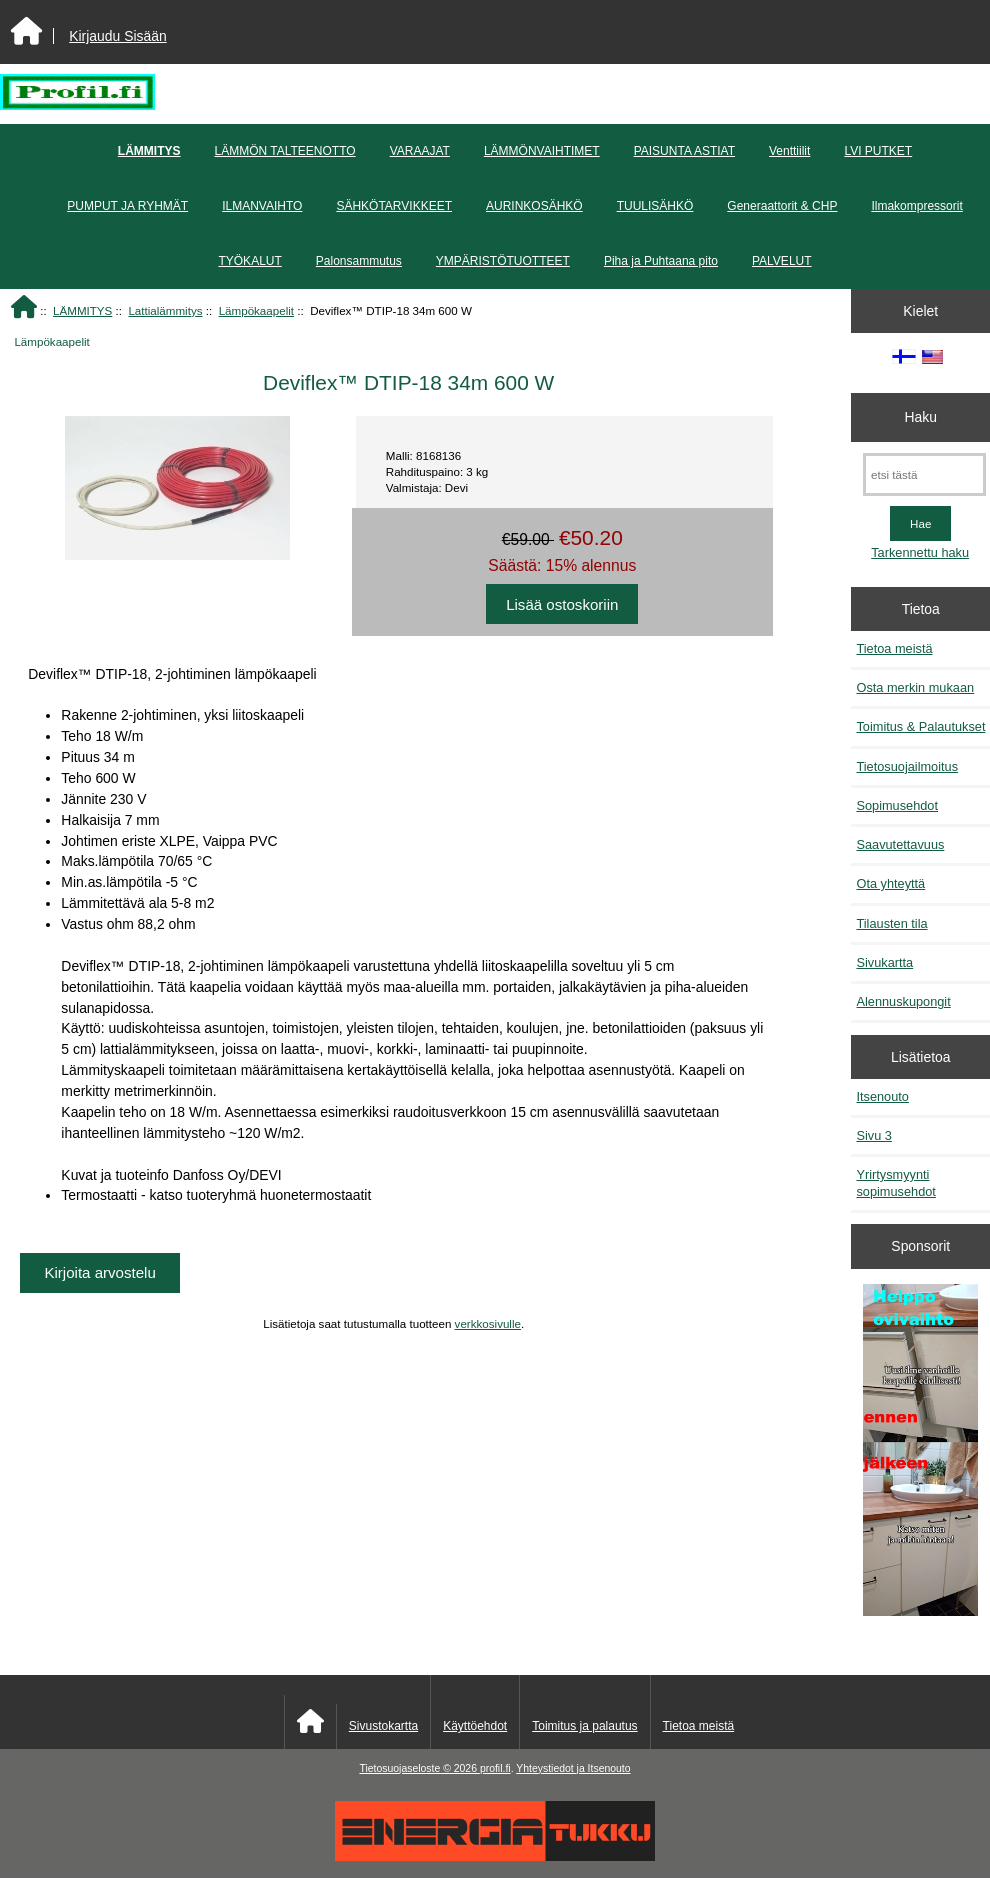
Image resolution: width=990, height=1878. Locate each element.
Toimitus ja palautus (584, 1726)
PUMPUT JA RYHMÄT (127, 206)
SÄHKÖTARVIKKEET (394, 206)
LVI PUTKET (878, 151)
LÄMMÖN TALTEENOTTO (285, 151)
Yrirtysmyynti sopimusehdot (895, 1182)
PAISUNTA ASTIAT (684, 151)
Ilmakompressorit (916, 206)
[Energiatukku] (495, 1856)
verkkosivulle (488, 1323)
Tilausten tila (891, 923)
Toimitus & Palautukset (920, 726)
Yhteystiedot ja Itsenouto (573, 1768)
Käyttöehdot (475, 1726)
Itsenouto (882, 1096)
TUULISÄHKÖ (655, 206)
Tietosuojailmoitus (907, 766)
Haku (921, 417)
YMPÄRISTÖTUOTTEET (503, 261)
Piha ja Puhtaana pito (661, 261)
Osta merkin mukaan (915, 687)
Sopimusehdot (897, 805)
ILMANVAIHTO (262, 206)
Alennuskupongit (903, 1001)
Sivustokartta (383, 1726)
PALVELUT (782, 261)
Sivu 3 (873, 1135)
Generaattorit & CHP (782, 206)
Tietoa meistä (894, 648)
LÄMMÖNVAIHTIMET (542, 151)
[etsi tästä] (924, 474)
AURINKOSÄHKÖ (534, 206)
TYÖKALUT (249, 261)
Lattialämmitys (165, 310)
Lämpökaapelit (256, 310)
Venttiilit (789, 151)
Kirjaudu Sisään (117, 36)
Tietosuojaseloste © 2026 (419, 1768)
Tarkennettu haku (920, 552)
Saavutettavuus (900, 844)
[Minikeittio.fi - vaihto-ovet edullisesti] (920, 1452)
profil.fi (495, 1768)
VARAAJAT (420, 151)
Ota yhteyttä (890, 883)
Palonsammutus (359, 261)
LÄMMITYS (82, 310)
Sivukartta (884, 962)
